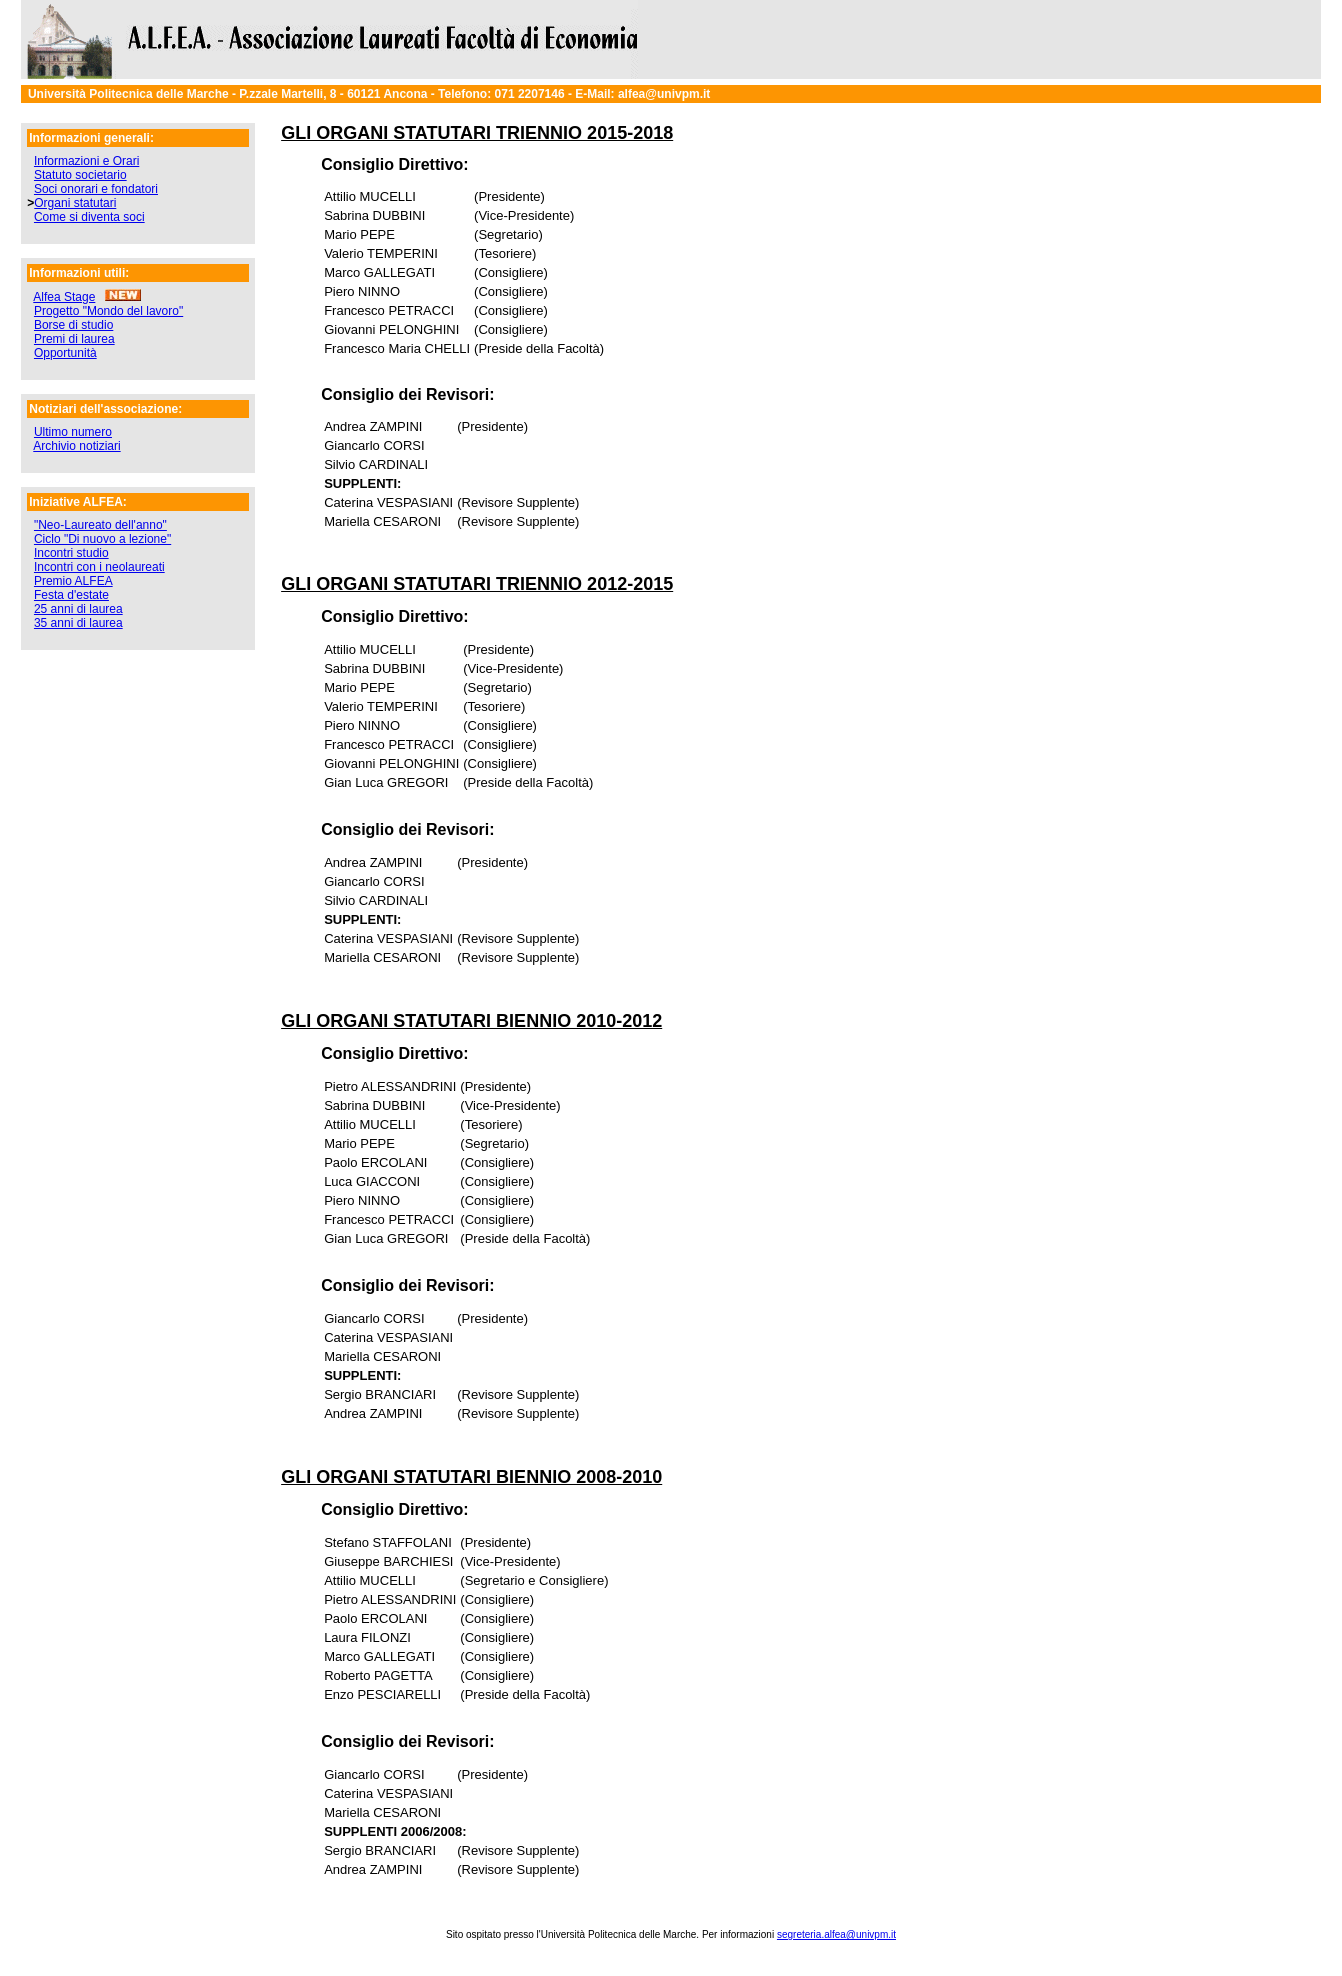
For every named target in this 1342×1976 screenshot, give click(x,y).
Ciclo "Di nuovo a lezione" (102, 539)
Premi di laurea (74, 339)
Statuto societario (80, 175)
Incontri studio (71, 553)
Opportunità (65, 353)
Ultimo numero (73, 432)
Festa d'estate (71, 595)
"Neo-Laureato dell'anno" (100, 525)
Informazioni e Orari (86, 161)
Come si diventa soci (89, 217)
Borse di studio (73, 325)
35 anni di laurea (78, 623)
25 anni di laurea (78, 609)
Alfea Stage (64, 297)
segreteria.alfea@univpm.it (836, 1934)
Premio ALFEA (73, 581)
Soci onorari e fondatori (96, 189)
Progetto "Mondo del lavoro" (108, 311)
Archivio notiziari (76, 446)
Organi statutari (75, 203)
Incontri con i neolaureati (99, 567)
